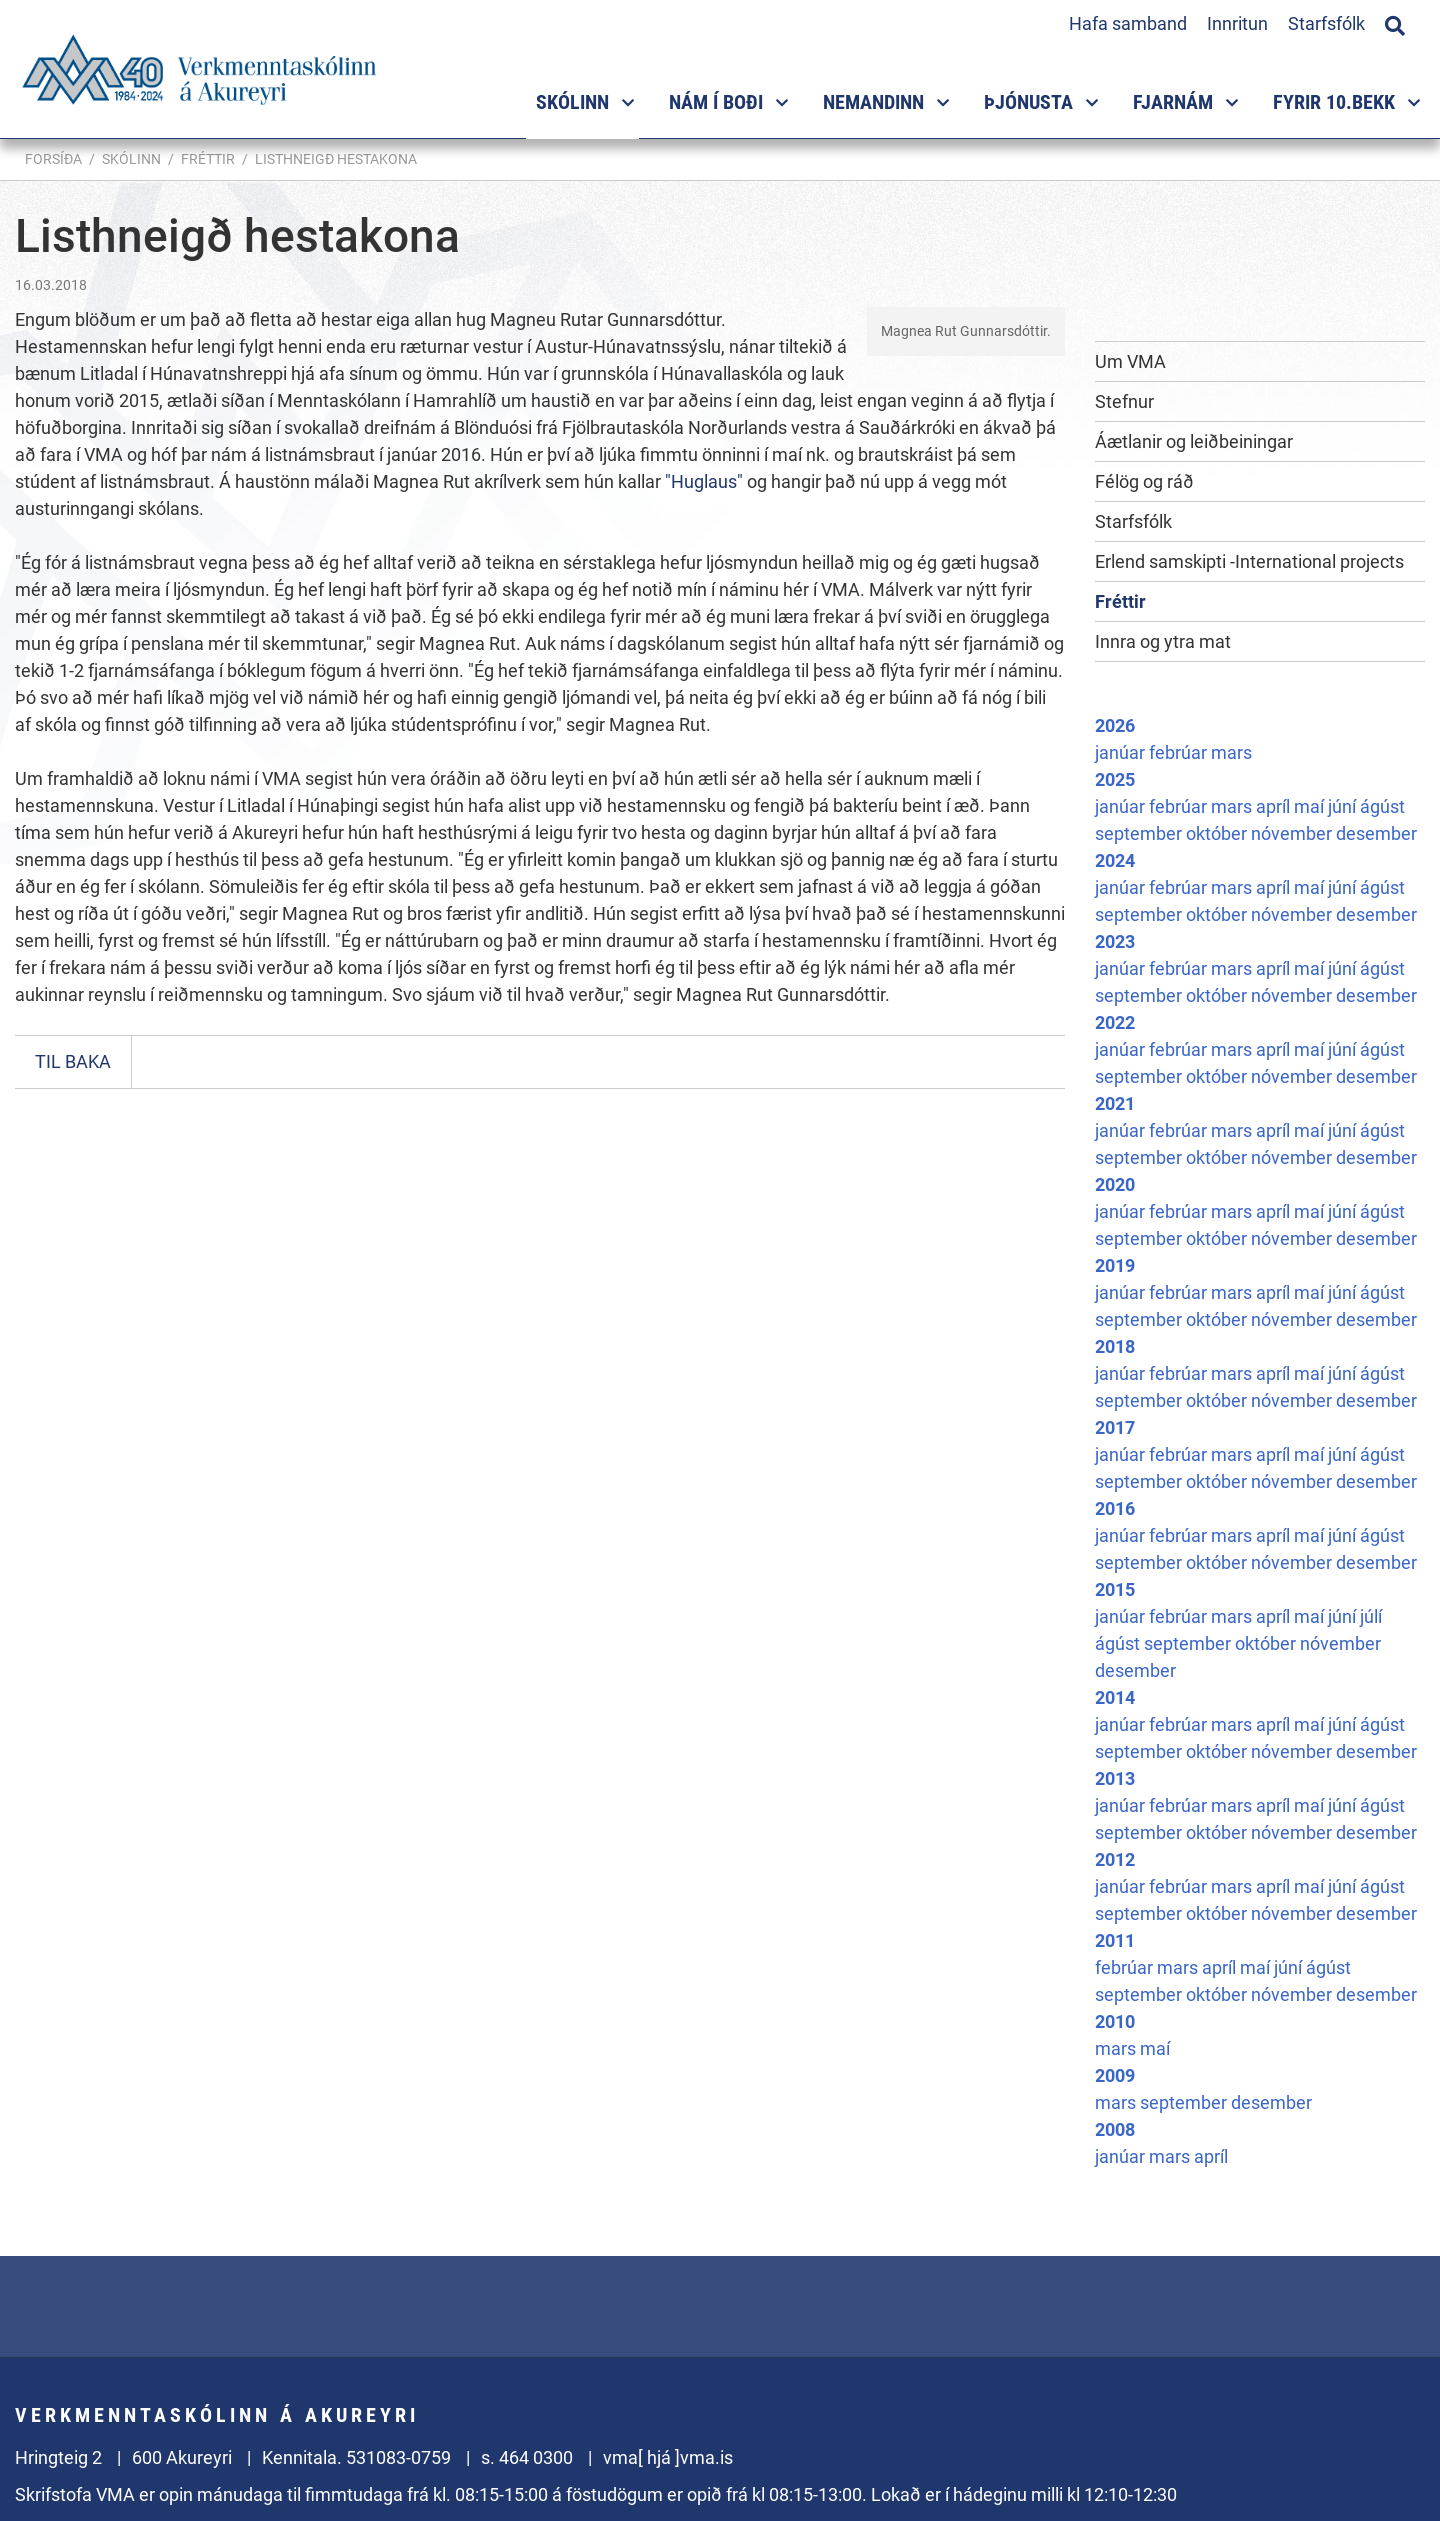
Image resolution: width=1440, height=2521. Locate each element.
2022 (1115, 1022)
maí (1311, 806)
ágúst (1382, 806)
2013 (1115, 1778)
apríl (1275, 806)
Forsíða (53, 159)
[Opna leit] (1395, 23)
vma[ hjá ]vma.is (668, 2457)
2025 (1115, 779)
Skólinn (131, 159)
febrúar (1180, 752)
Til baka (73, 1061)
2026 (1115, 725)
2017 (1115, 1427)
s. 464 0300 (527, 2457)
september (1140, 833)
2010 (1115, 2021)
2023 (1115, 941)
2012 (1115, 1859)
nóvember (1293, 833)
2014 (1115, 1697)
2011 (1115, 1940)
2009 (1115, 2075)
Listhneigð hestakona (336, 159)
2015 (1115, 1589)
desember (1376, 833)
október (1218, 833)
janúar (1122, 752)
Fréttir (208, 159)
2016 (1115, 1508)
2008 (1115, 2129)
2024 (1115, 860)
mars (1231, 752)
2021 (1115, 1103)
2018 (1115, 1346)
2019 (1115, 1265)
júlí (1371, 1616)
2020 (1115, 1184)
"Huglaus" (704, 481)
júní (1344, 806)
